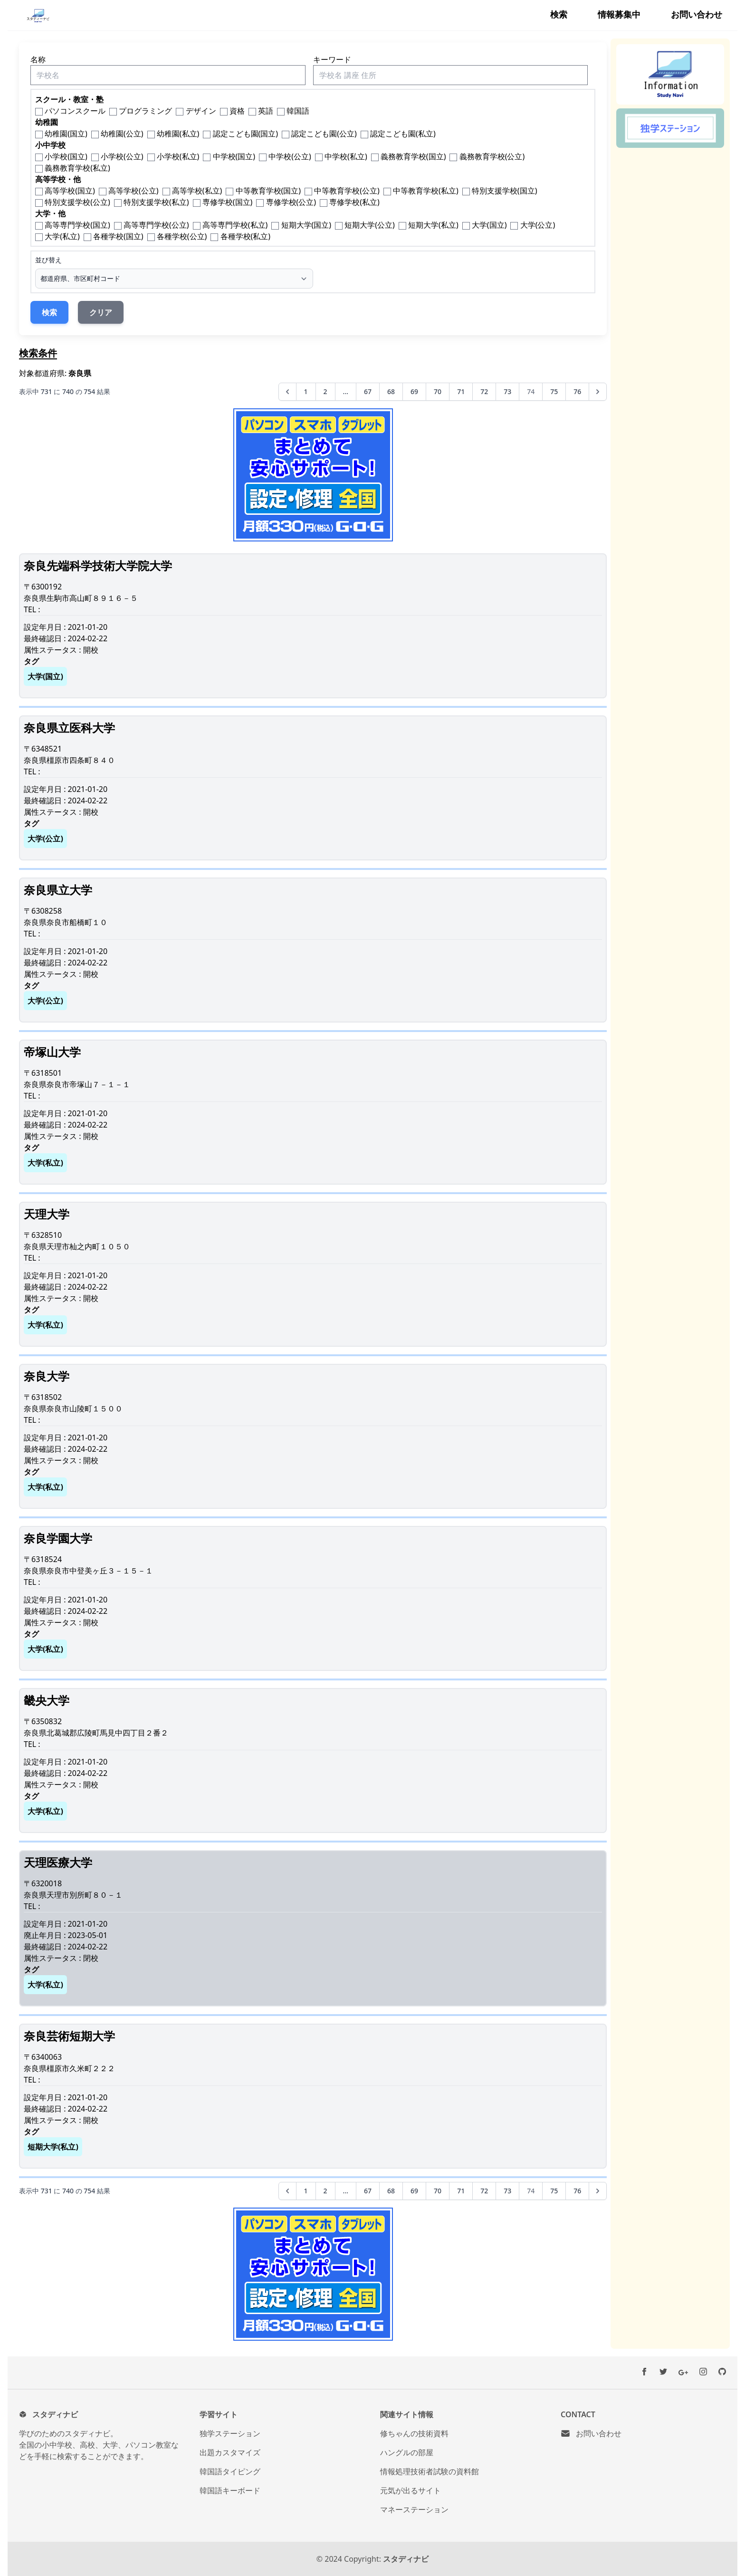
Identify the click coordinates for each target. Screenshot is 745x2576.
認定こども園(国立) (245, 133)
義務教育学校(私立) (77, 168)
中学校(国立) (234, 156)
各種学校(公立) (182, 236)
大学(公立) (537, 225)
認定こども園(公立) (324, 133)
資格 (237, 111)
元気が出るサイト (410, 2490)
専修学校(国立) (227, 202)
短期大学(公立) (369, 225)
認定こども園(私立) (403, 133)
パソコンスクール (75, 111)
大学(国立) (489, 225)
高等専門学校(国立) (77, 225)
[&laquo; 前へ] (287, 392)
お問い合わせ (696, 14)
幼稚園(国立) (66, 133)
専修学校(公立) (291, 202)
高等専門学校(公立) (156, 225)
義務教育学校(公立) (492, 156)
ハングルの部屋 (406, 2452)
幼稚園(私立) (178, 133)
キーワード (332, 59)
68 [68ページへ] (391, 391)
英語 (265, 111)
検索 (558, 14)
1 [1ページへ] (306, 391)
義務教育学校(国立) (413, 156)
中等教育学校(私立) (425, 190)
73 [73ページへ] (507, 391)
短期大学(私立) (433, 225)
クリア (100, 312)
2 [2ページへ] (325, 391)
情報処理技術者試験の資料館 (429, 2471)
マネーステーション (414, 2509)
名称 (38, 59)
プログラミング (145, 111)
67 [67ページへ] (368, 391)
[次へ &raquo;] (598, 392)
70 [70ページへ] (437, 391)
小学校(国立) (66, 156)
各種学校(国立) (118, 236)
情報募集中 (619, 14)
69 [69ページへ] (414, 391)
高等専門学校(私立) (235, 225)
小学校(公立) (122, 156)
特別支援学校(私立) (156, 202)
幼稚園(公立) (122, 133)
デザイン (201, 111)
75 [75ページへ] (554, 391)
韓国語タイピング (230, 2471)
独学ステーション (230, 2433)
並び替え (48, 259)
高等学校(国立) (70, 190)
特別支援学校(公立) (77, 202)
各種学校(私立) (245, 236)
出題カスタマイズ (230, 2452)
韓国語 (298, 111)
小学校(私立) (178, 156)
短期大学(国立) (306, 225)
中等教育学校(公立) (347, 190)
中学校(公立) (289, 156)
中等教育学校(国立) (268, 190)
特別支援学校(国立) (504, 190)
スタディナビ (406, 2559)
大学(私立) (62, 236)
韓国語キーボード (230, 2490)
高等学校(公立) (133, 190)
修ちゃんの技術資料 (414, 2433)
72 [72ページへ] (484, 391)
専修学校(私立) (354, 202)
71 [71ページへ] (461, 391)
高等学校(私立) (197, 190)
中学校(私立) (346, 156)
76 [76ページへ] (577, 391)
